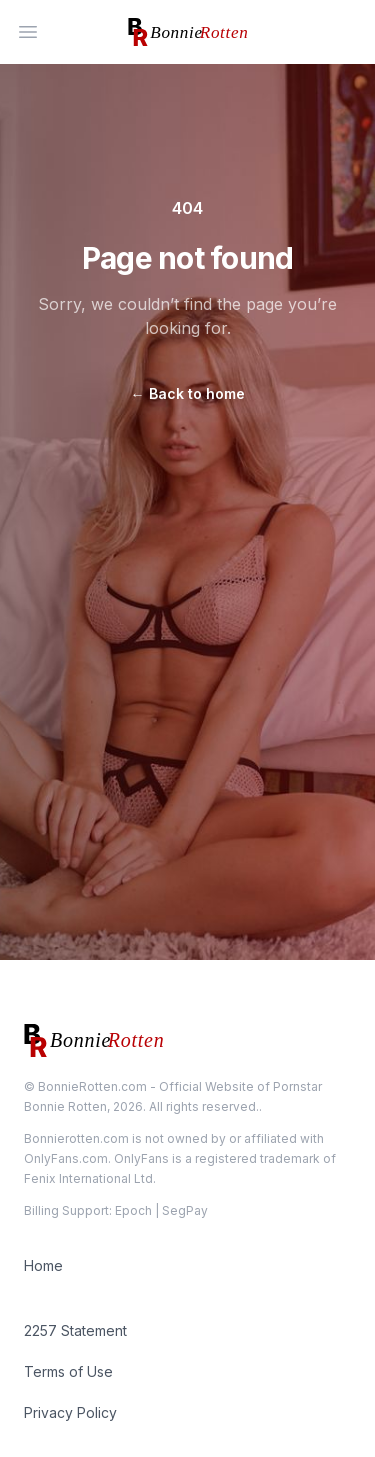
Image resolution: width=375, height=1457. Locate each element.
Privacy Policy (70, 1412)
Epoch (133, 1210)
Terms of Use (68, 1371)
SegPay (185, 1210)
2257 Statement (75, 1330)
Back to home (188, 393)
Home (43, 1265)
